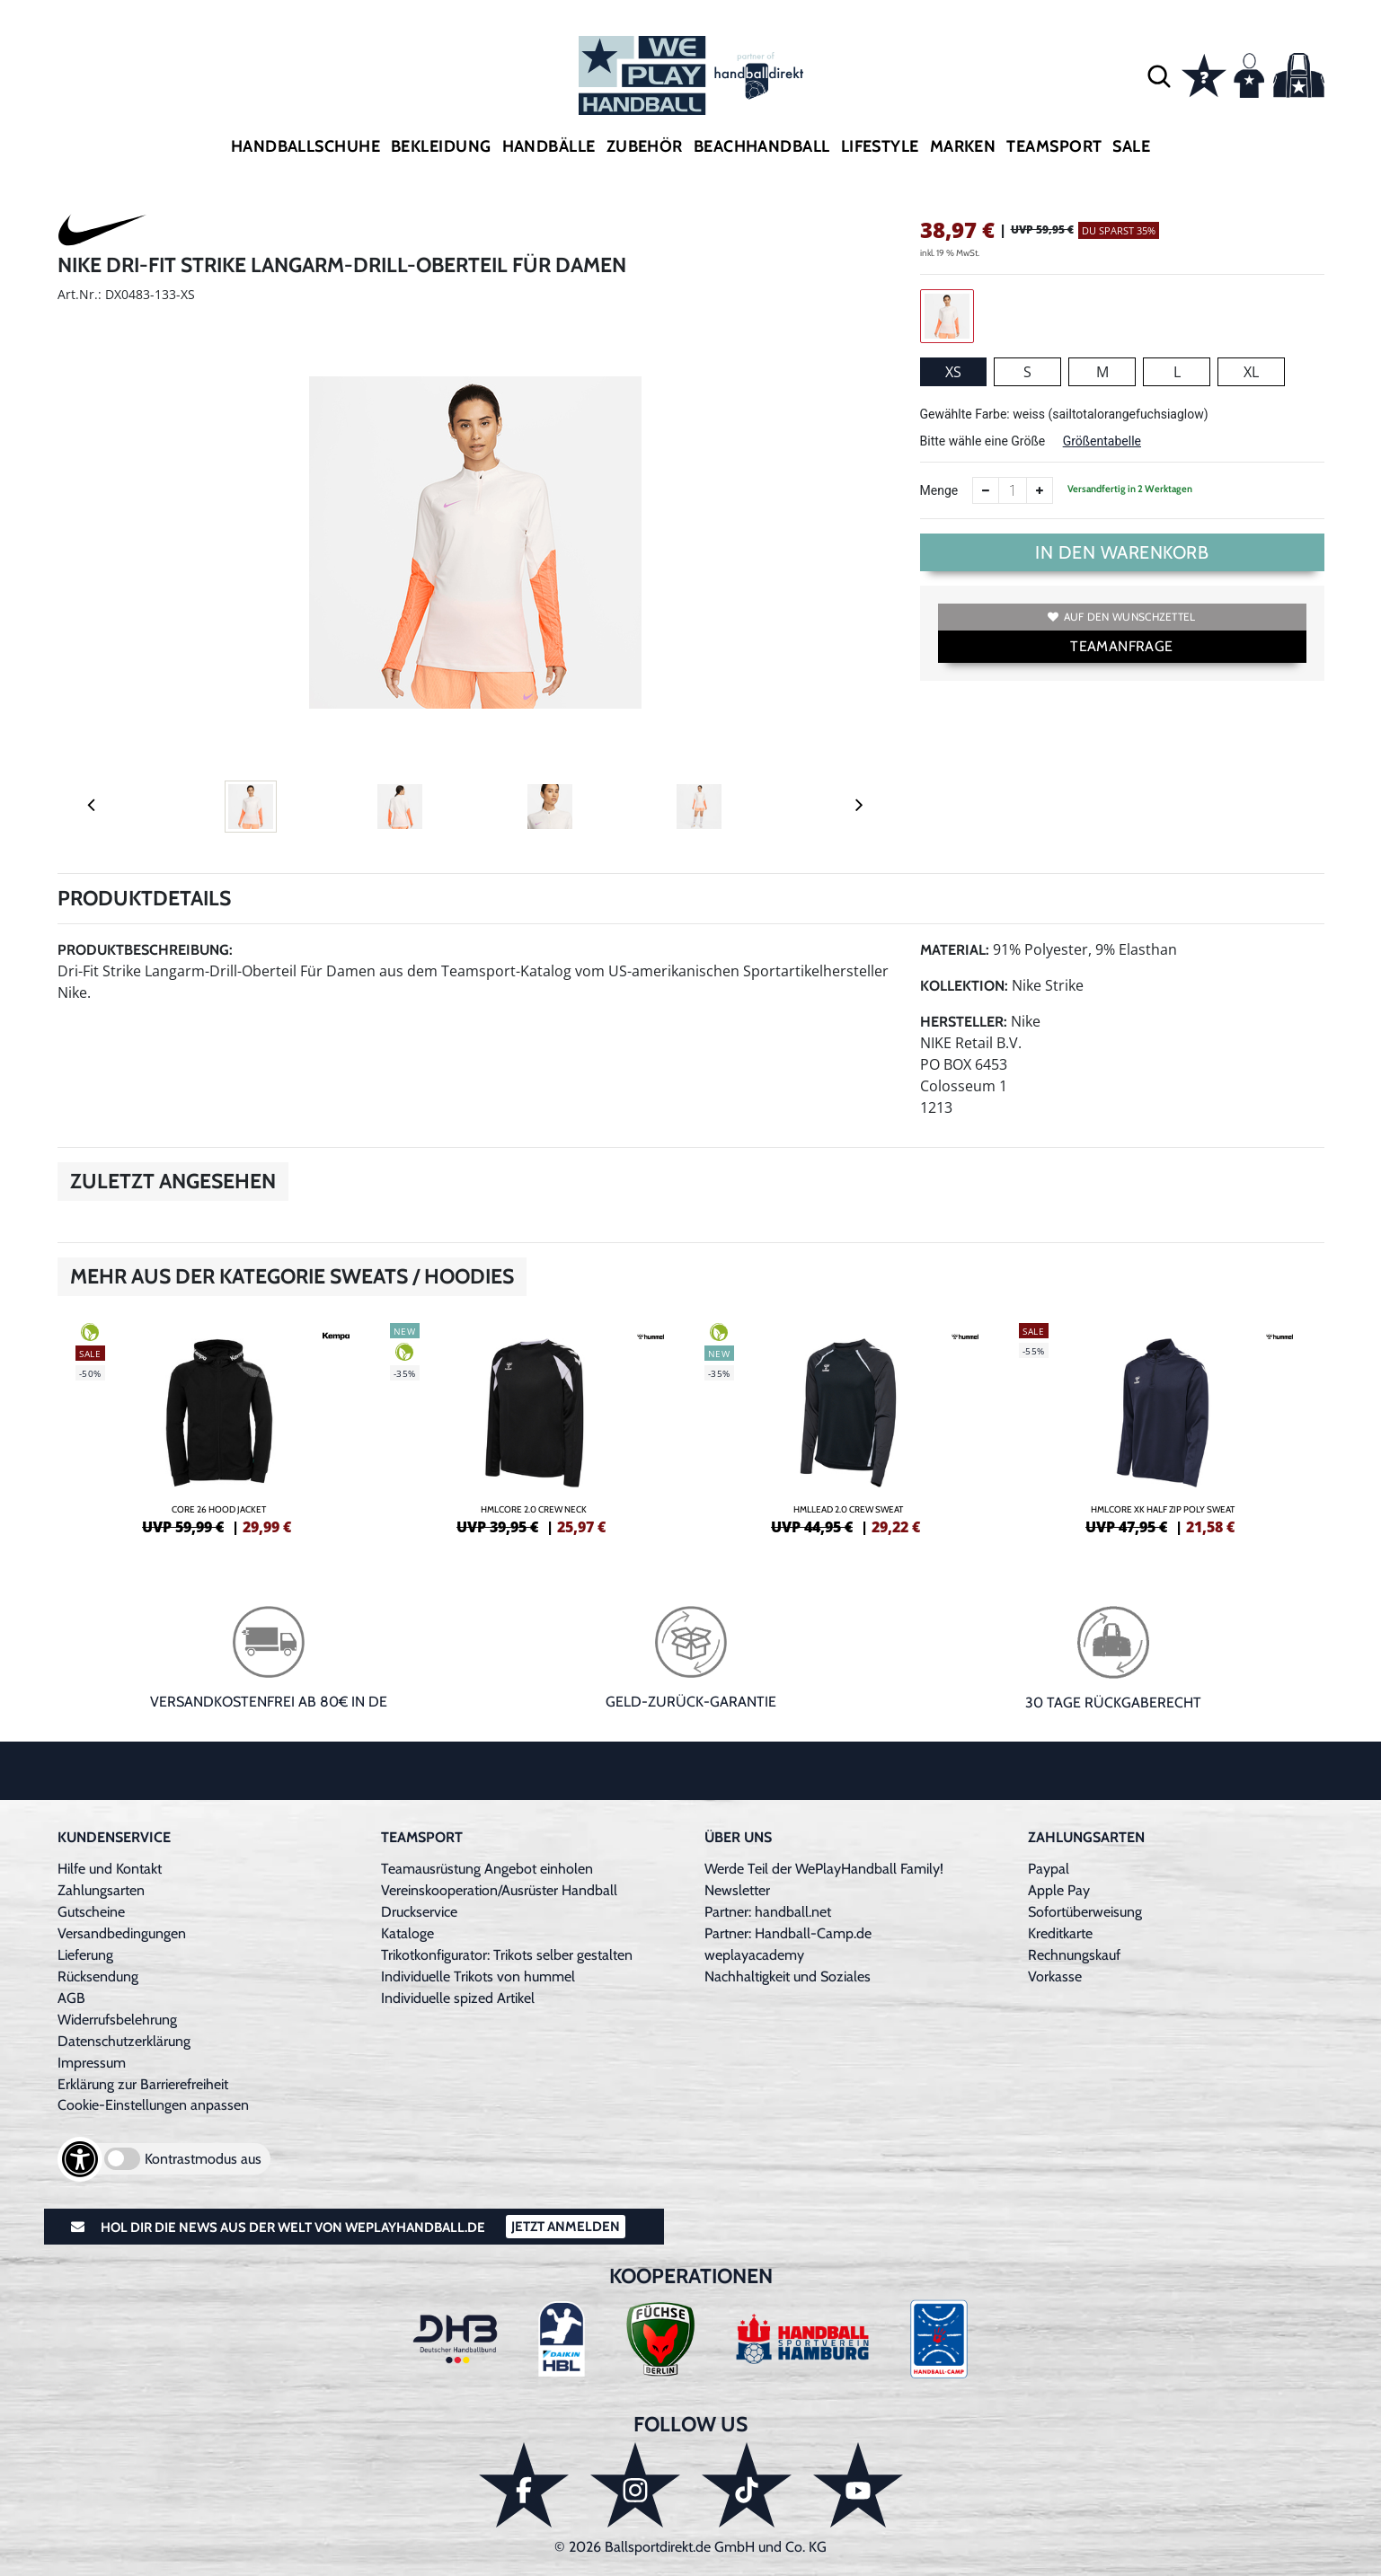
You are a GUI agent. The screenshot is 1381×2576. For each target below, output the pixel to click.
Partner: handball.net (767, 1911)
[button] (1159, 75)
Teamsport (1054, 146)
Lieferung (85, 1954)
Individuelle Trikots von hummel (478, 1976)
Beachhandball (762, 146)
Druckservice (419, 1911)
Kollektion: (964, 985)
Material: (954, 949)
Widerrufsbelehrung (117, 2019)
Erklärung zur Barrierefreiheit (143, 2084)
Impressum (92, 2062)
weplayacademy (754, 1954)
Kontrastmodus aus (203, 2158)
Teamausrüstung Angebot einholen (487, 1868)
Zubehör (644, 146)
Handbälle (549, 146)
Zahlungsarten (101, 1890)
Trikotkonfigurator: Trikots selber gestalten (507, 1954)
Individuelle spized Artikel (458, 1998)
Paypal (1048, 1868)
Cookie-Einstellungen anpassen (153, 2104)
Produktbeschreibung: (145, 949)
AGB (71, 1998)
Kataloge (407, 1933)
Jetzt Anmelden (565, 2227)
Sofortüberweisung (1085, 1911)
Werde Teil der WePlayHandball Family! (823, 1868)
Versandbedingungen (122, 1933)
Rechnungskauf (1074, 1954)
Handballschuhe (305, 146)
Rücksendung (98, 1976)
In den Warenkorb (1121, 552)
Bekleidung (441, 146)
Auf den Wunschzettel (1121, 616)
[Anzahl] (1012, 490)
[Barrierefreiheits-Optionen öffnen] (80, 2159)
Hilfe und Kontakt (110, 1868)
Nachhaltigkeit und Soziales (787, 1976)
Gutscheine (91, 1911)
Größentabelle (1102, 441)
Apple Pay (1059, 1890)
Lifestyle (880, 146)
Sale (1131, 146)
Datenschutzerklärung (124, 2041)
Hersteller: (963, 1021)
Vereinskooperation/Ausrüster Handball (499, 1890)
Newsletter (737, 1890)
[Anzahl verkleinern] (985, 490)
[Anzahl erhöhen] (1039, 490)
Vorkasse (1055, 1976)
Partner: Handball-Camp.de (788, 1933)
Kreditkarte (1060, 1933)
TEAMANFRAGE (1121, 646)
